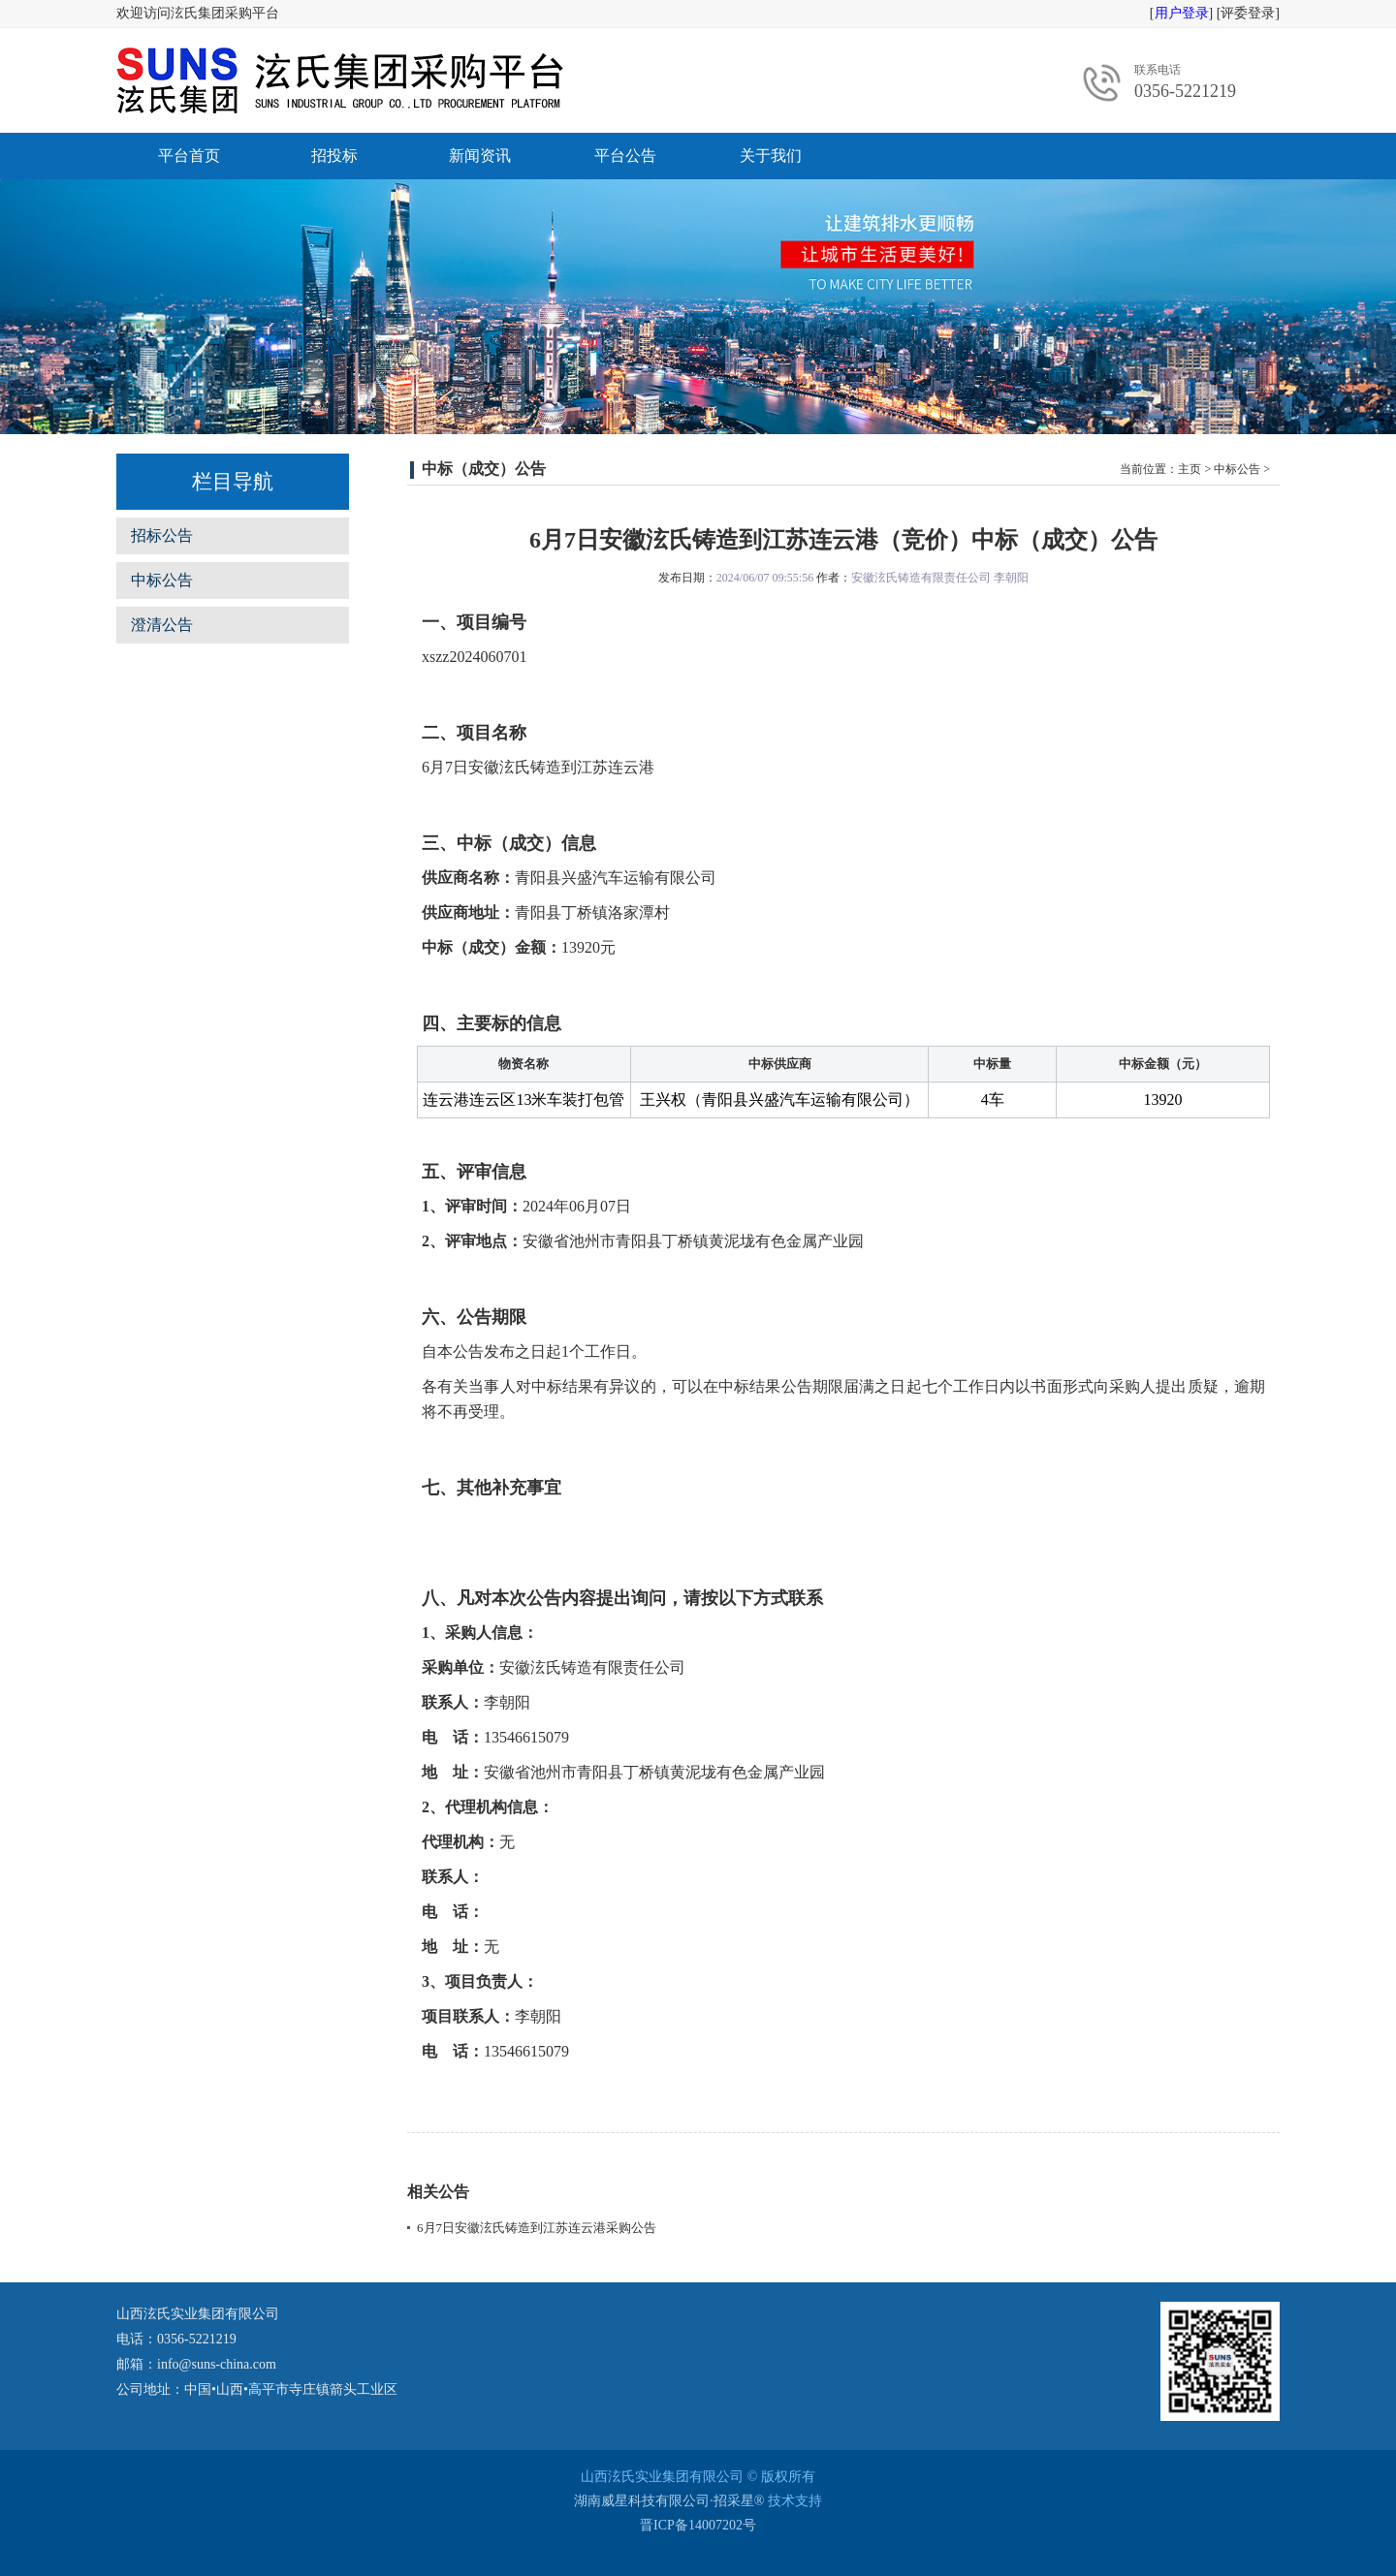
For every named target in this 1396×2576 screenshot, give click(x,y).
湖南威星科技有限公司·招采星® (669, 2501)
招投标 (334, 155)
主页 (1189, 469)
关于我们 (771, 155)
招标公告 (162, 535)
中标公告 (162, 580)
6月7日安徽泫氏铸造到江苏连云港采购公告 (536, 2227)
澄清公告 (162, 624)
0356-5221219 (1185, 91)
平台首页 (189, 155)
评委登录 (1248, 13)
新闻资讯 (480, 155)
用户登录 (1182, 13)
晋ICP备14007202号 (698, 2525)
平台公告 (625, 155)
